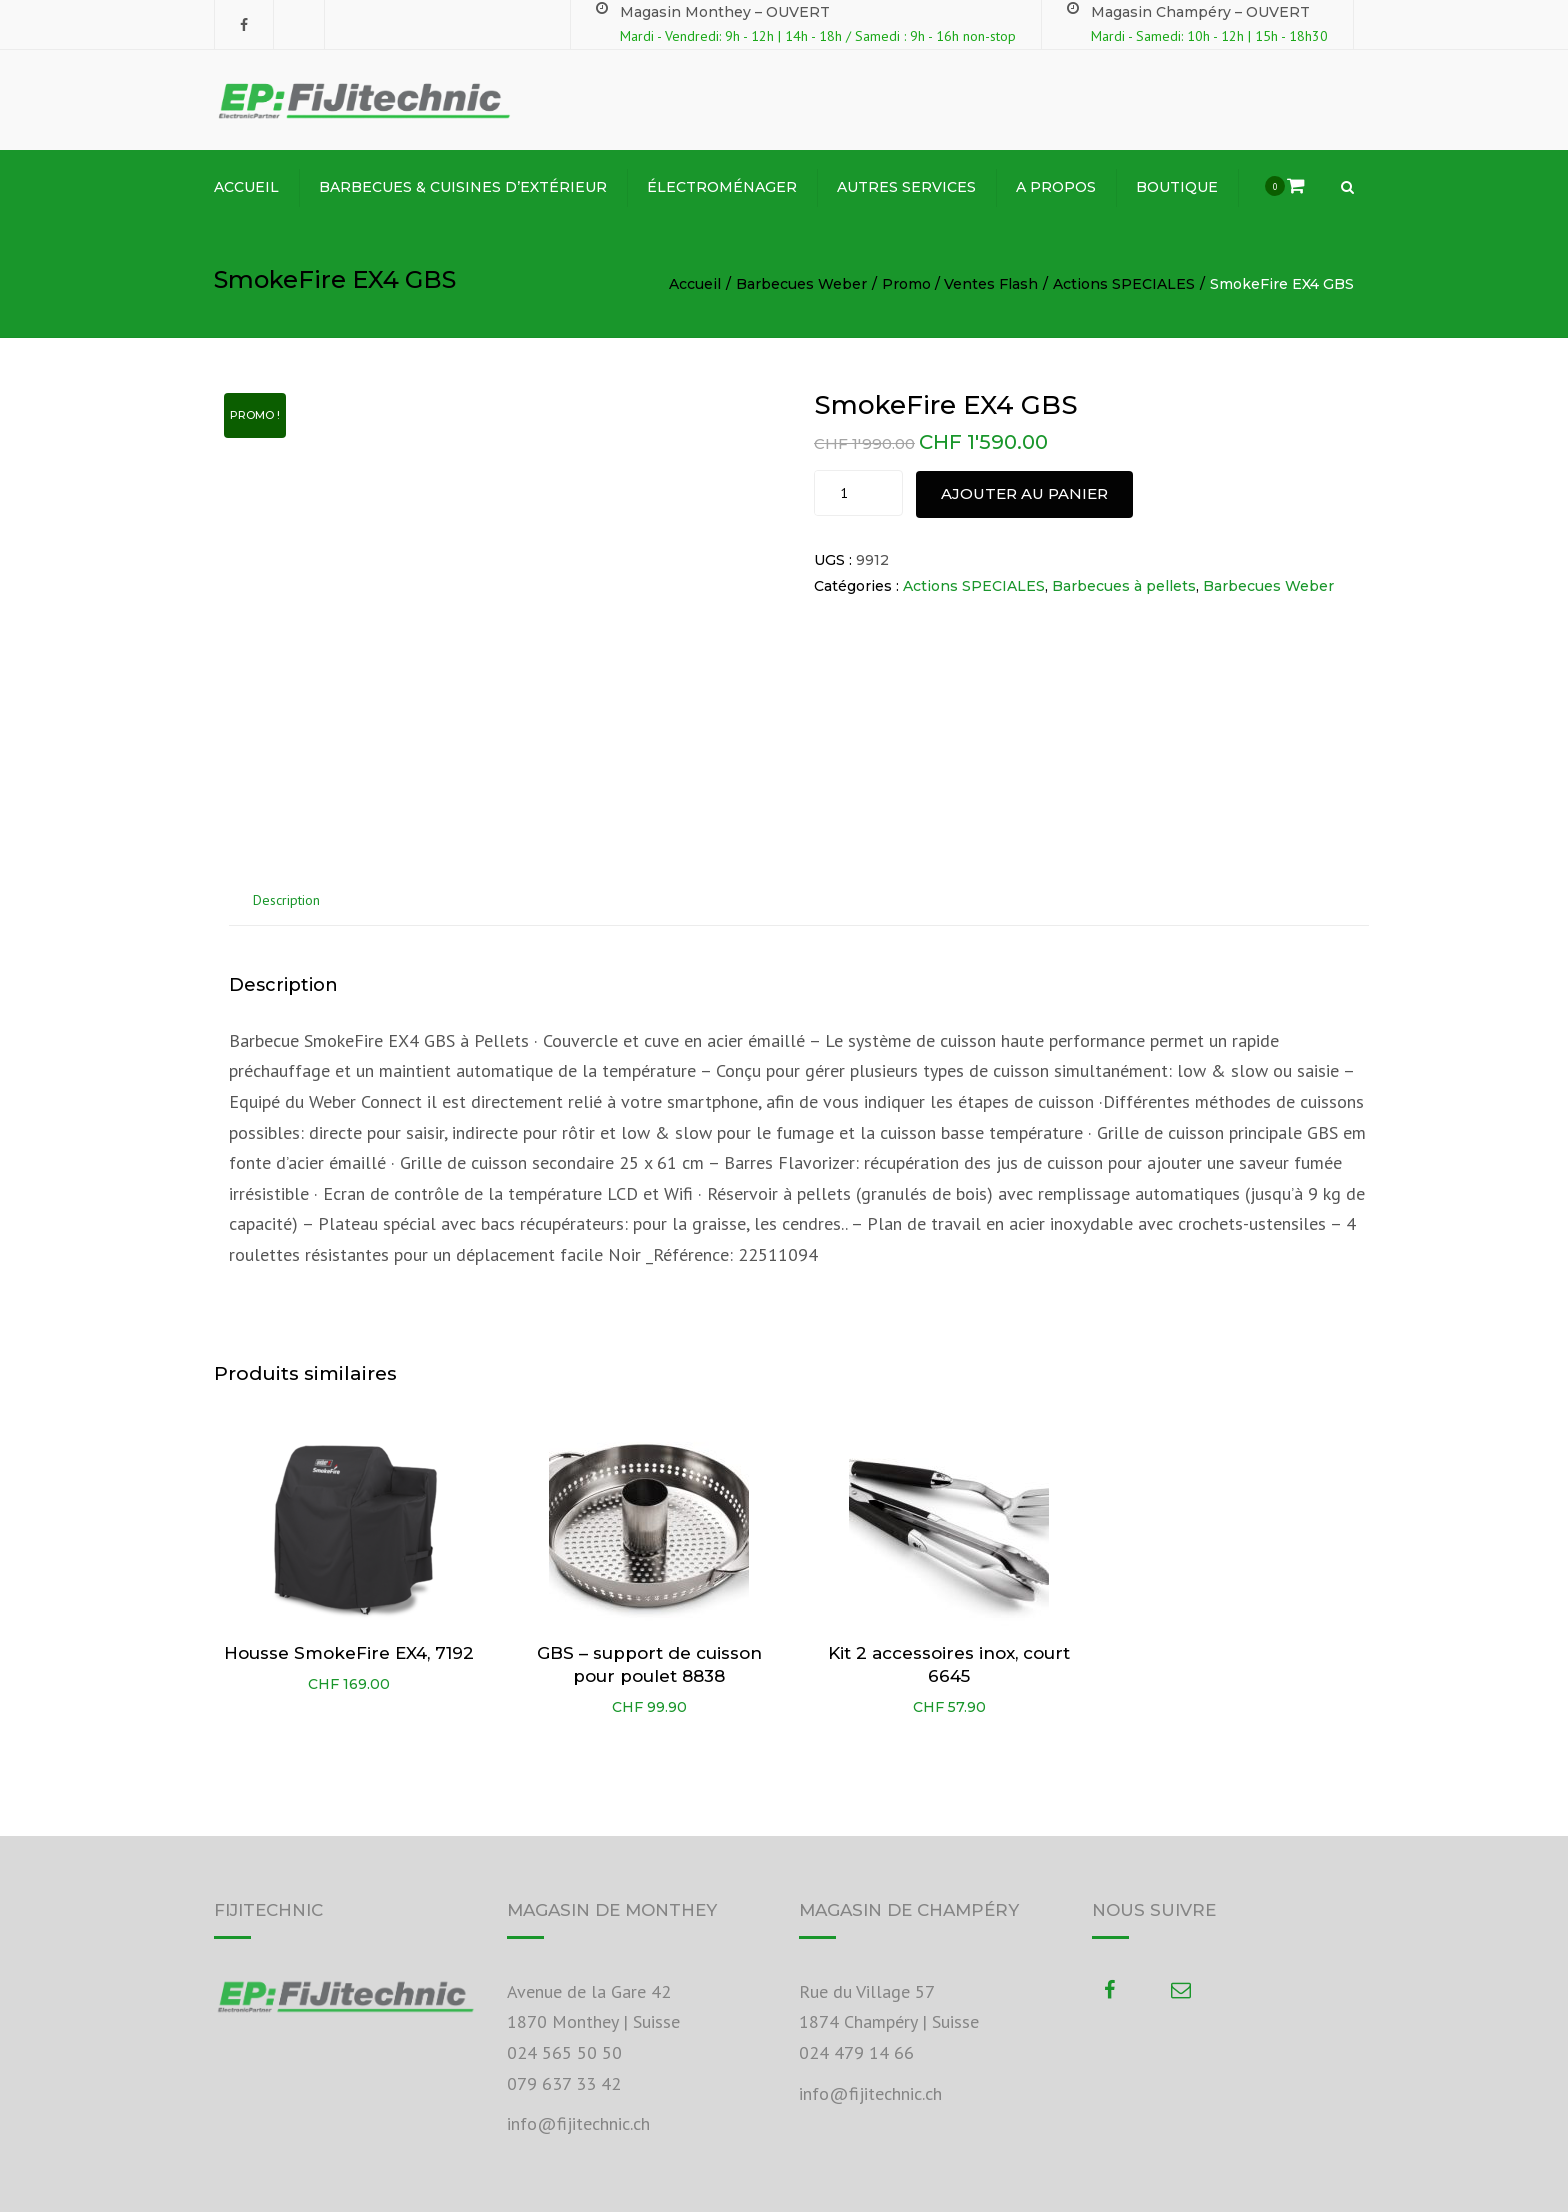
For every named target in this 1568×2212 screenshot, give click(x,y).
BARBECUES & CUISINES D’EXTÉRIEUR (463, 187)
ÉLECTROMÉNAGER (722, 187)
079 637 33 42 (564, 2083)
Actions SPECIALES (1124, 284)
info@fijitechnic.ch (578, 2123)
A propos (1056, 187)
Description (286, 900)
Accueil (695, 284)
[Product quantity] (846, 493)
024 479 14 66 (856, 2052)
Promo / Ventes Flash (960, 284)
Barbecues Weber (801, 284)
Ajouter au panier (1024, 493)
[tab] (286, 901)
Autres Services (906, 187)
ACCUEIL (246, 187)
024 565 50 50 (564, 2052)
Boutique (1177, 187)
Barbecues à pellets (1124, 586)
